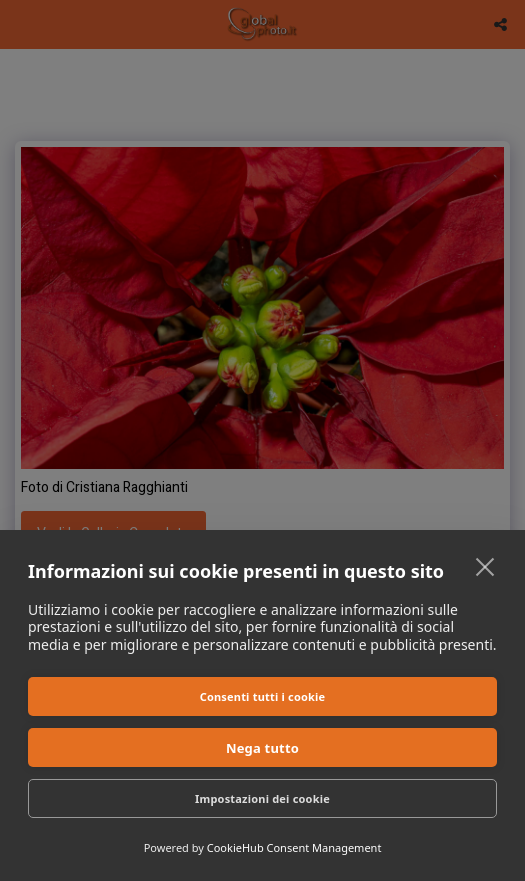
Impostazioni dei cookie (262, 798)
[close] (485, 566)
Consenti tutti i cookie (263, 696)
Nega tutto (262, 748)
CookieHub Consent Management (294, 847)
